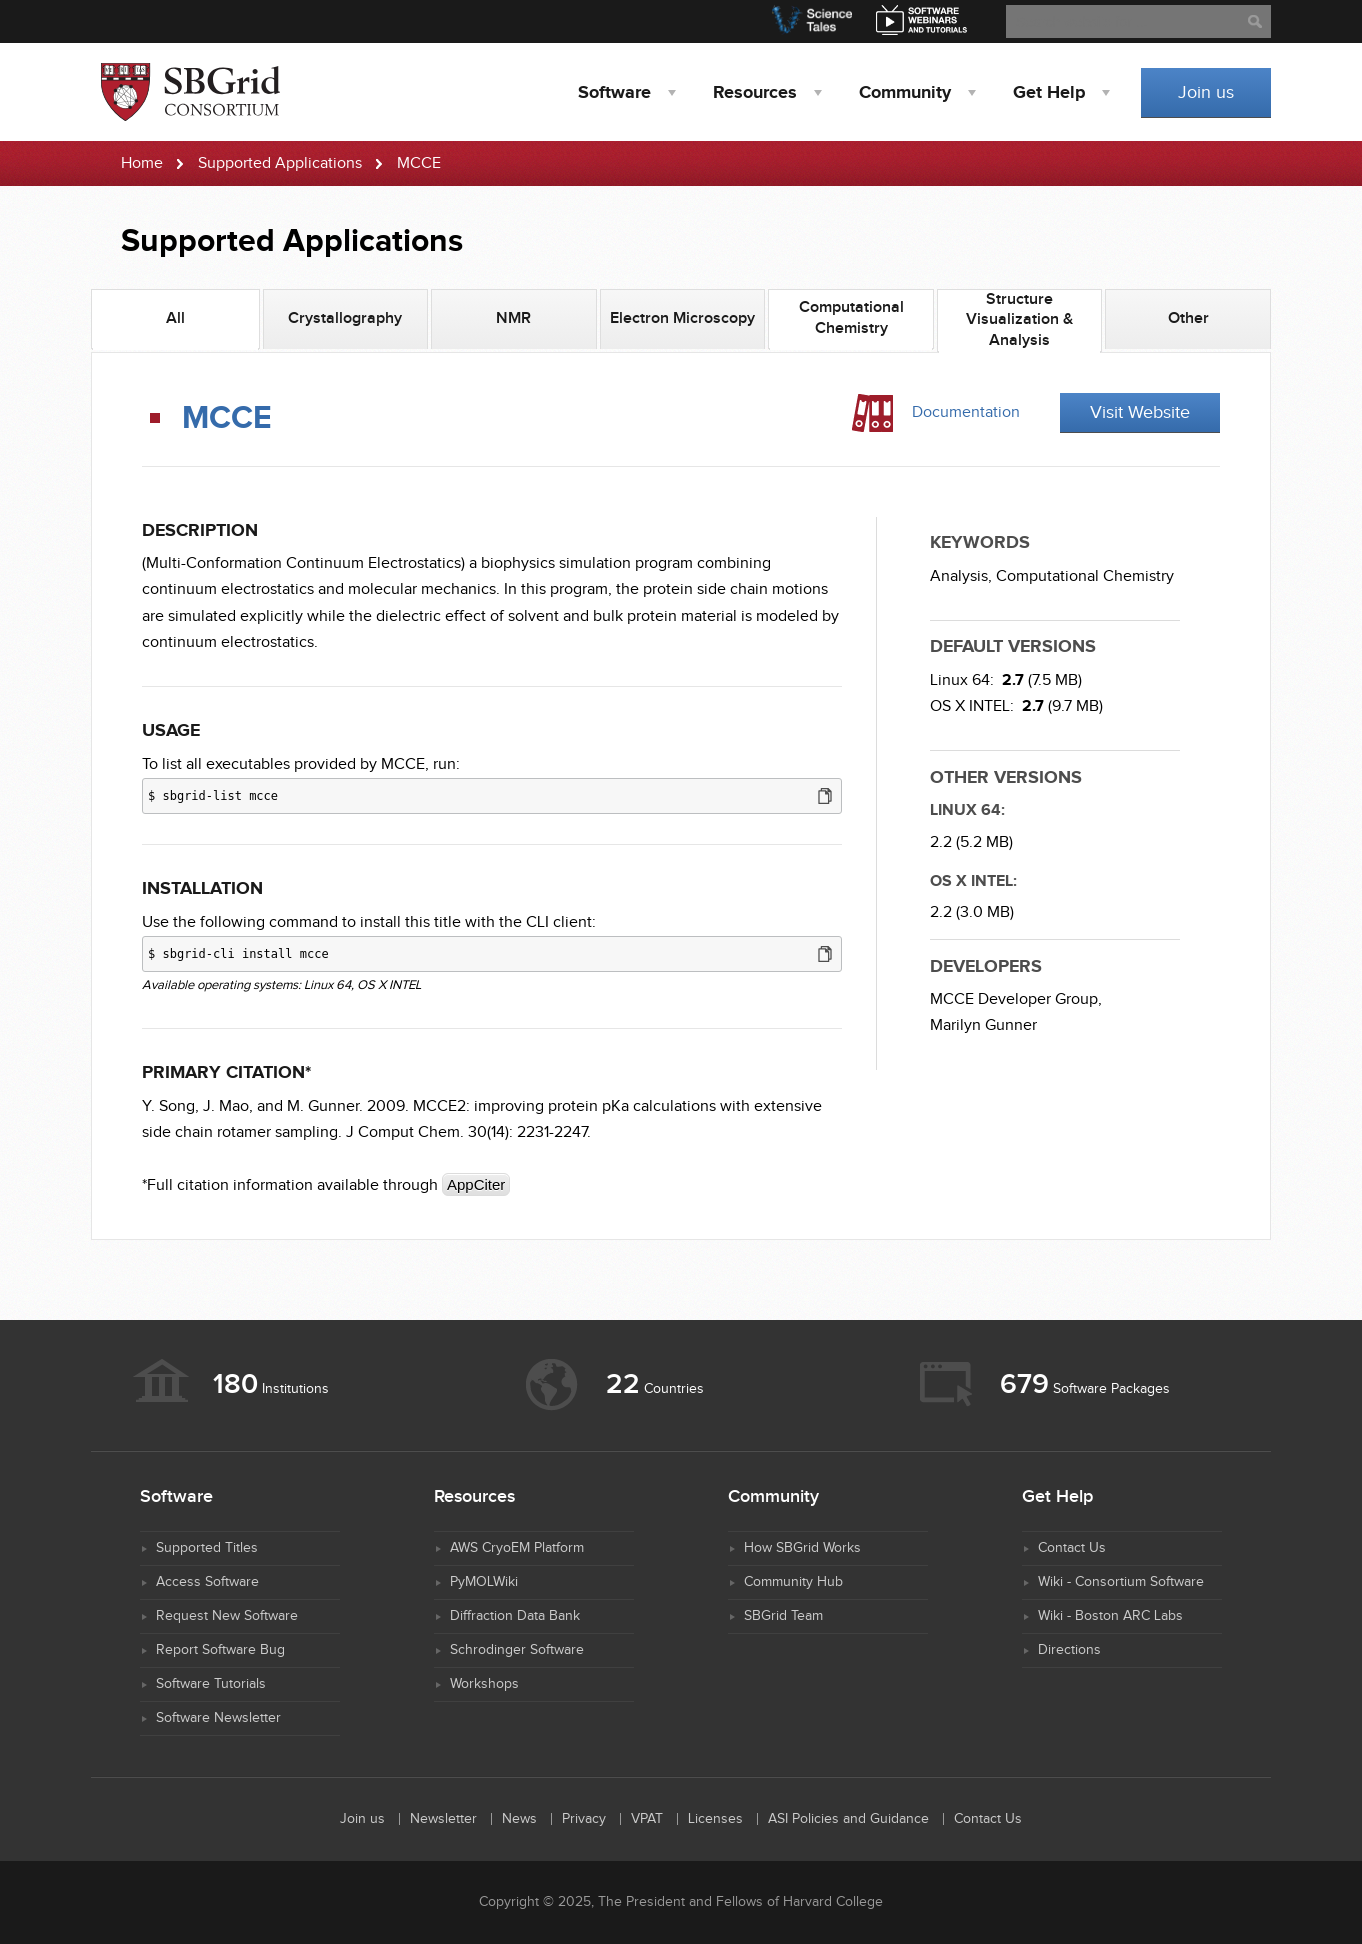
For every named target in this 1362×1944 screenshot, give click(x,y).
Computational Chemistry (1085, 576)
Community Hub (793, 1582)
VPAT (647, 1819)
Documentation (966, 412)
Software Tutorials (211, 1684)
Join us (1206, 92)
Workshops (484, 1684)
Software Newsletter (218, 1718)
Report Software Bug (220, 1650)
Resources (755, 93)
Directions (1069, 1650)
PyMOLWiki (484, 1582)
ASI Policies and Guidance (848, 1819)
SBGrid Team (783, 1616)
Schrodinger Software (517, 1650)
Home (142, 163)
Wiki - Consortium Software (1121, 1582)
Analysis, (961, 576)
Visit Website (1140, 412)
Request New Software (227, 1616)
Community (905, 93)
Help (1049, 93)
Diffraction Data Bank (515, 1616)
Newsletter (443, 1819)
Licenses (715, 1819)
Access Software (207, 1582)
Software (614, 93)
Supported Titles (207, 1548)
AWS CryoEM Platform (517, 1548)
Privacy (584, 1819)
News (519, 1819)
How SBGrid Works (802, 1548)
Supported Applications (280, 163)
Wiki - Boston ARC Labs (1110, 1616)
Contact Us (1072, 1548)
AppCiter (476, 1184)
